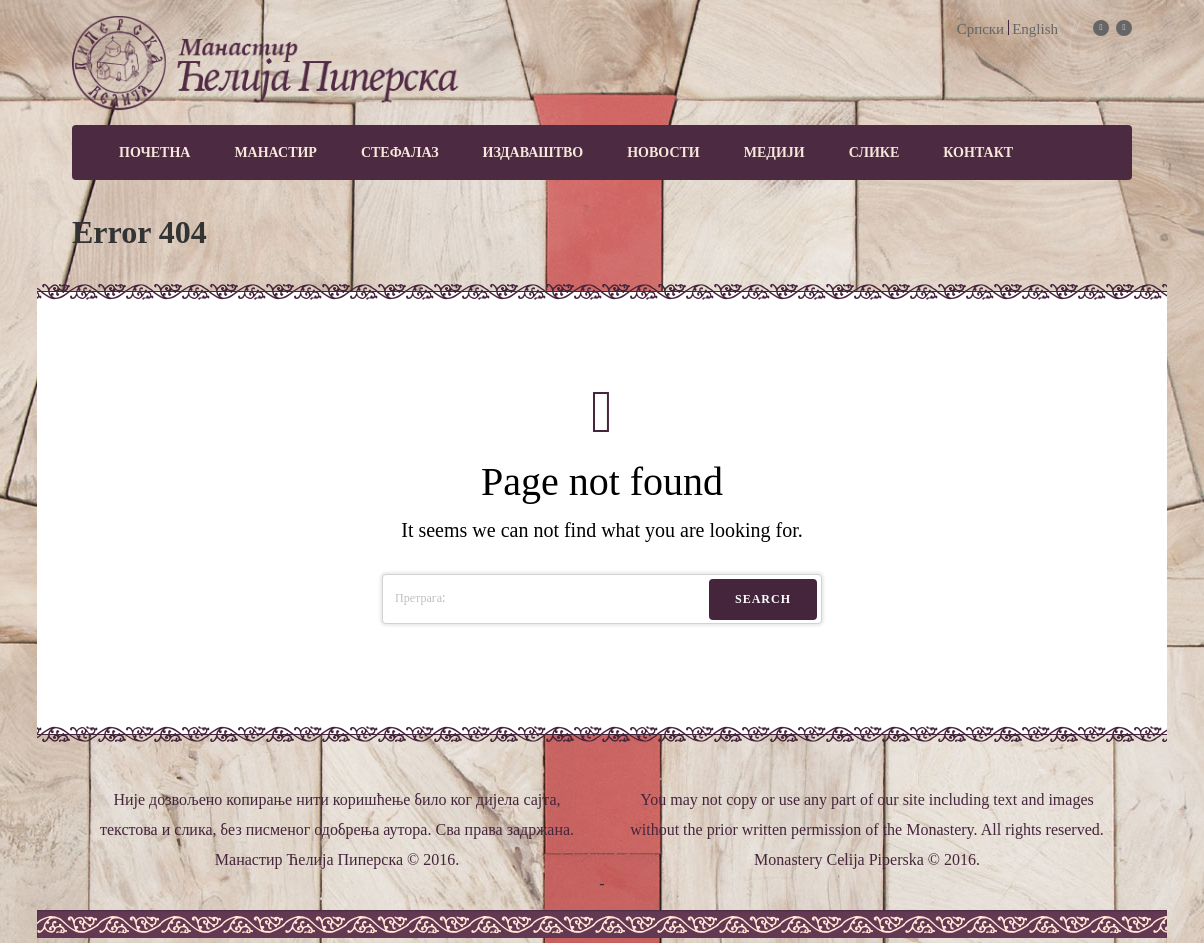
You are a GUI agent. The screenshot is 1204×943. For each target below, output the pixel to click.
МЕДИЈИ (774, 152)
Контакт (978, 152)
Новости (663, 152)
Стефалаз (400, 152)
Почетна (154, 152)
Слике (874, 152)
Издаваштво (533, 152)
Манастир (275, 152)
